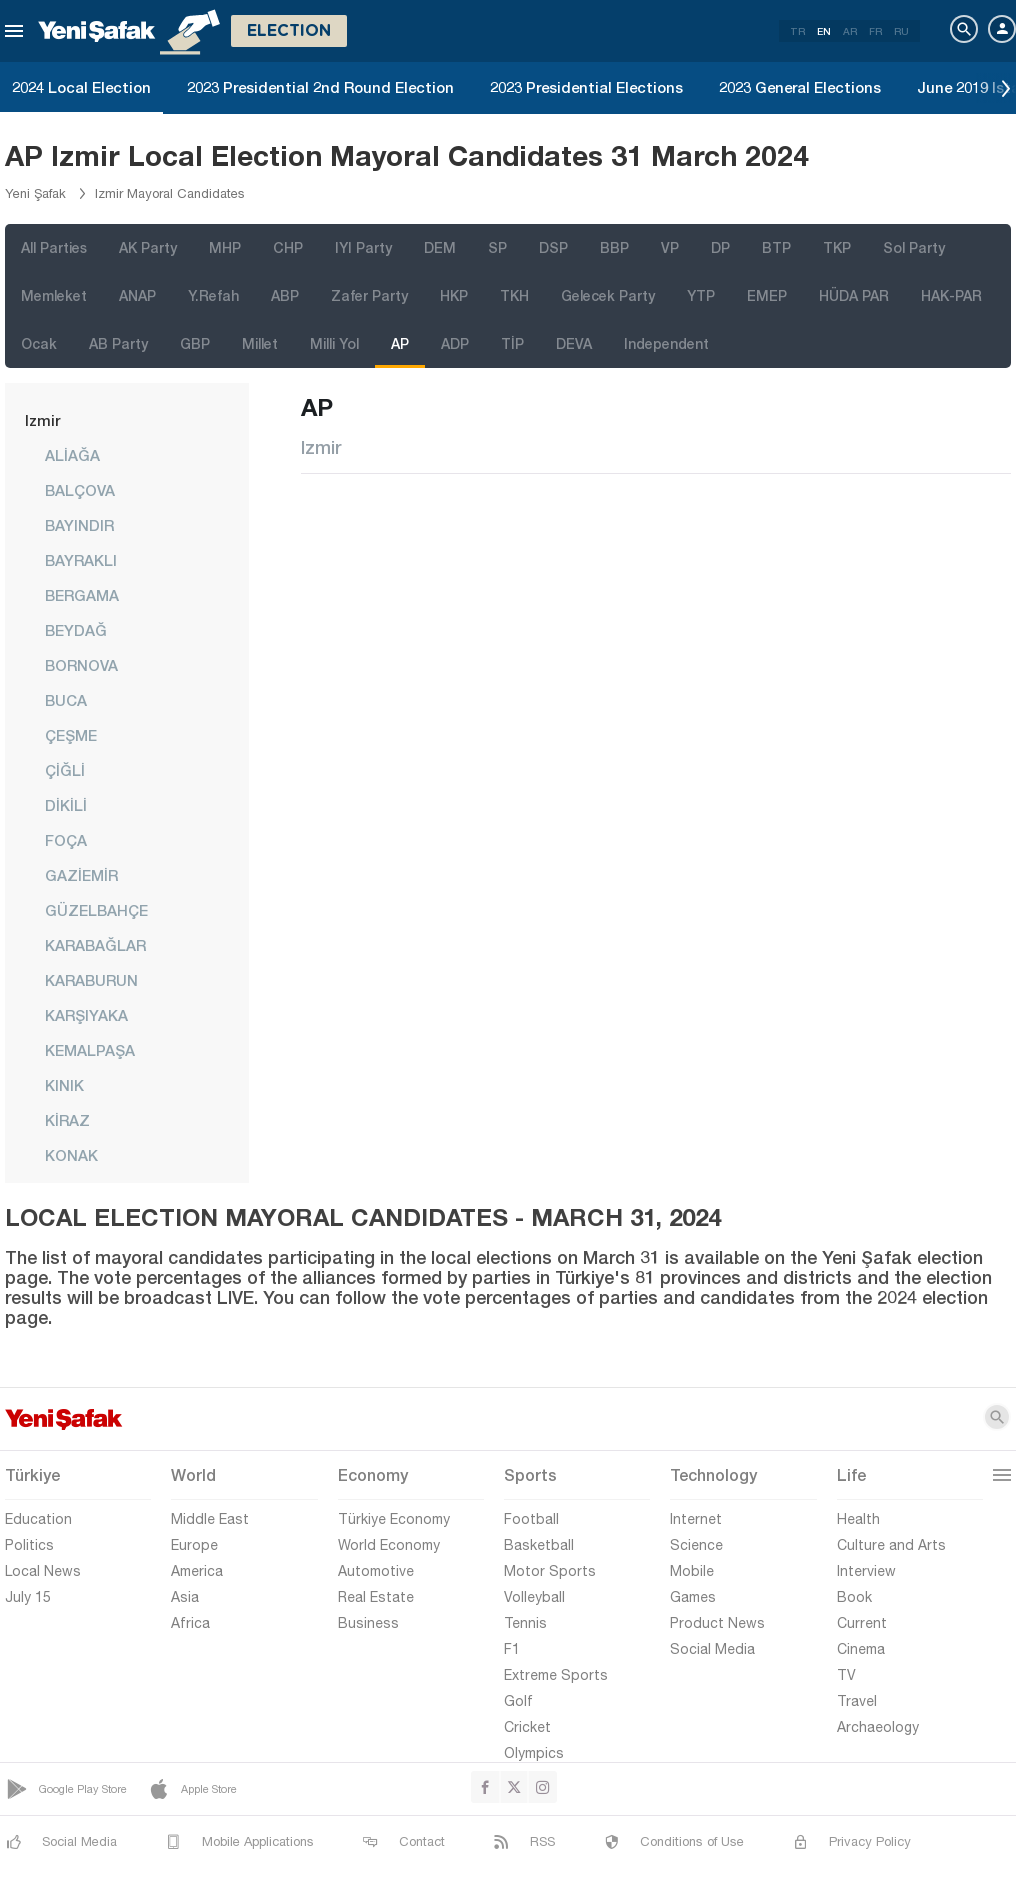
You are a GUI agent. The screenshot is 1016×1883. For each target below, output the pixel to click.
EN (824, 31)
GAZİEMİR (81, 875)
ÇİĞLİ (65, 770)
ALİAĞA (72, 455)
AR (850, 31)
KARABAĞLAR (95, 945)
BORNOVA (81, 665)
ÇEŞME (71, 735)
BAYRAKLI (81, 560)
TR (797, 31)
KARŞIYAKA (86, 1015)
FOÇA (66, 840)
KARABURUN (91, 980)
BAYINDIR (79, 525)
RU (901, 31)
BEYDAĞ (76, 630)
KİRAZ (67, 1120)
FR (875, 31)
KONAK (71, 1155)
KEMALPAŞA (90, 1050)
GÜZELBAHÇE (96, 910)
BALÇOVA (80, 490)
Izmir (42, 420)
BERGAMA (82, 595)
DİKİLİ (66, 805)
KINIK (64, 1085)
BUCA (66, 700)
